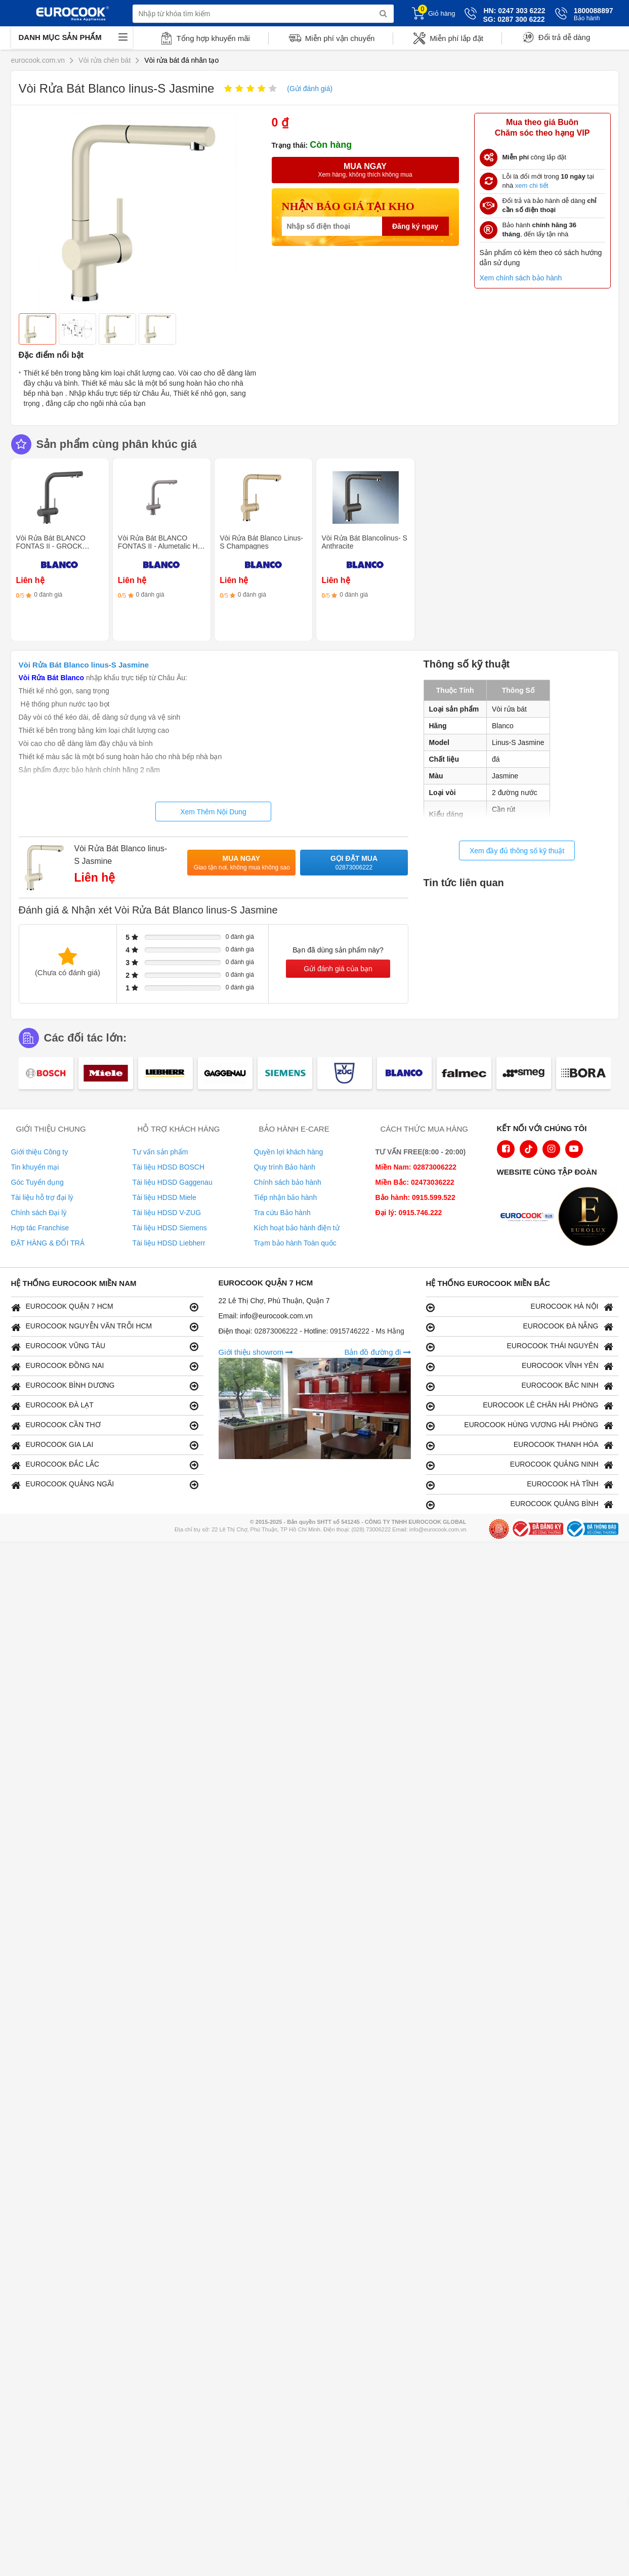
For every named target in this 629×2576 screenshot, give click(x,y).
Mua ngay (242, 863)
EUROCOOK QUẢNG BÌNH (519, 1504)
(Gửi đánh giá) (309, 89)
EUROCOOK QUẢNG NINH (519, 1465)
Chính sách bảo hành (287, 1182)
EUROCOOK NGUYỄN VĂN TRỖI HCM (104, 1327)
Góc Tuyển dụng (37, 1182)
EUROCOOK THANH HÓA (519, 1445)
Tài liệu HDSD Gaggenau (173, 1182)
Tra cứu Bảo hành (282, 1213)
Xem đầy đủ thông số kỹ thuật (517, 851)
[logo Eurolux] (590, 1218)
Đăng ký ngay (415, 226)
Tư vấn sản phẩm (160, 1152)
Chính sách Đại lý (39, 1213)
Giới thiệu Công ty (39, 1152)
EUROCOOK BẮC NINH (519, 1386)
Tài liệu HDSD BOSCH (169, 1167)
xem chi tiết (532, 185)
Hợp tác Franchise (40, 1228)
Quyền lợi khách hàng (288, 1152)
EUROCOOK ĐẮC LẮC (104, 1465)
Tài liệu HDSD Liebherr (169, 1243)
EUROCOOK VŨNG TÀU (104, 1346)
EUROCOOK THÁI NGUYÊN (519, 1346)
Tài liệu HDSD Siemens (170, 1228)
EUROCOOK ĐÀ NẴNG (519, 1327)
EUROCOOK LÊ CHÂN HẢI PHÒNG (519, 1405)
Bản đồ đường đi (377, 1352)
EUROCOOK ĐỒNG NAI (104, 1366)
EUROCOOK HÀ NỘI (519, 1307)
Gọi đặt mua (354, 863)
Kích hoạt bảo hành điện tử (297, 1228)
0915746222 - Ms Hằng (367, 1331)
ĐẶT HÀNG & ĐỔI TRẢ (48, 1243)
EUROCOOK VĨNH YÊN (519, 1366)
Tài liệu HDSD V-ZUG (167, 1213)
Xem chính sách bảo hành (521, 278)
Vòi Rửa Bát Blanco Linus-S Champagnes (261, 542)
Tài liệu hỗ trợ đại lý (42, 1197)
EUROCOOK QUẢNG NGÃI (104, 1484)
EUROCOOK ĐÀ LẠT (104, 1405)
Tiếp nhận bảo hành (285, 1197)
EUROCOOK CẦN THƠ (104, 1425)
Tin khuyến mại (35, 1167)
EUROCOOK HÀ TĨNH (519, 1484)
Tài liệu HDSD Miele (164, 1197)
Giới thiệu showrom (256, 1352)
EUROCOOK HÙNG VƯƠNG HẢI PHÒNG (519, 1425)
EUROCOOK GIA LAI (104, 1445)
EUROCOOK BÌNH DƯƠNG (104, 1386)
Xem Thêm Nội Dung (213, 812)
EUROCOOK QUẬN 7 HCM (104, 1307)
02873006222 (277, 1331)
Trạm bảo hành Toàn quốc (295, 1243)
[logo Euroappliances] (529, 1218)
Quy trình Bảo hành (285, 1167)
